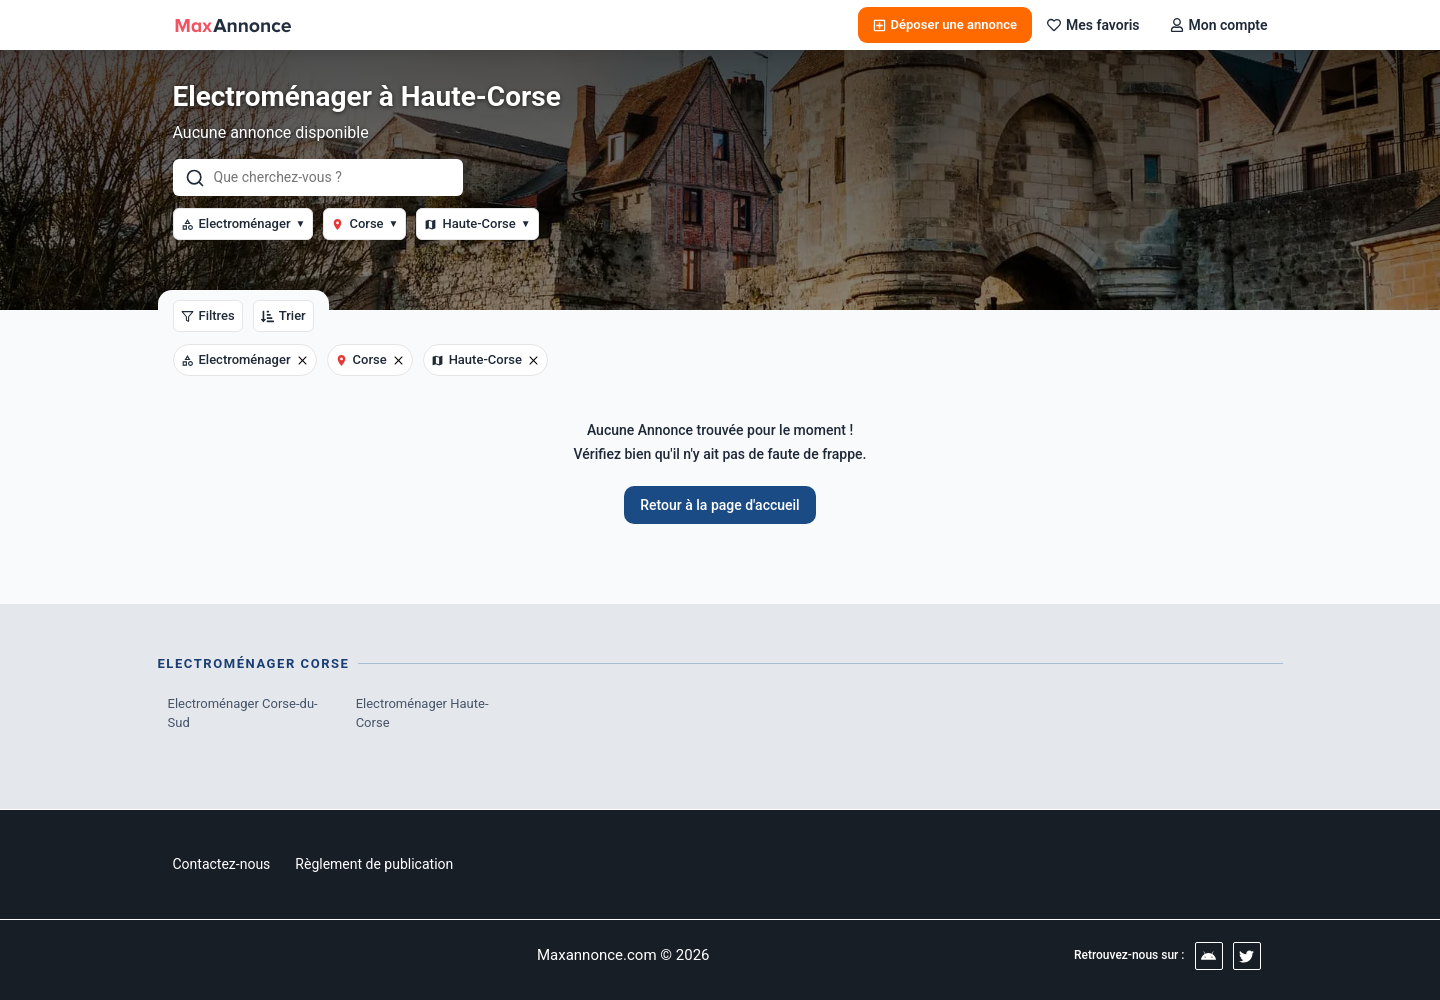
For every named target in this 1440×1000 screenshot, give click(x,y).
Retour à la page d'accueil (719, 505)
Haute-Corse (477, 223)
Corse (364, 223)
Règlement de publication (374, 864)
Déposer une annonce (945, 24)
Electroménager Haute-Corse (422, 713)
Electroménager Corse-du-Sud (243, 713)
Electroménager (243, 223)
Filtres (208, 315)
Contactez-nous (222, 864)
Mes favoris (1093, 25)
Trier (283, 315)
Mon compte (1219, 25)
